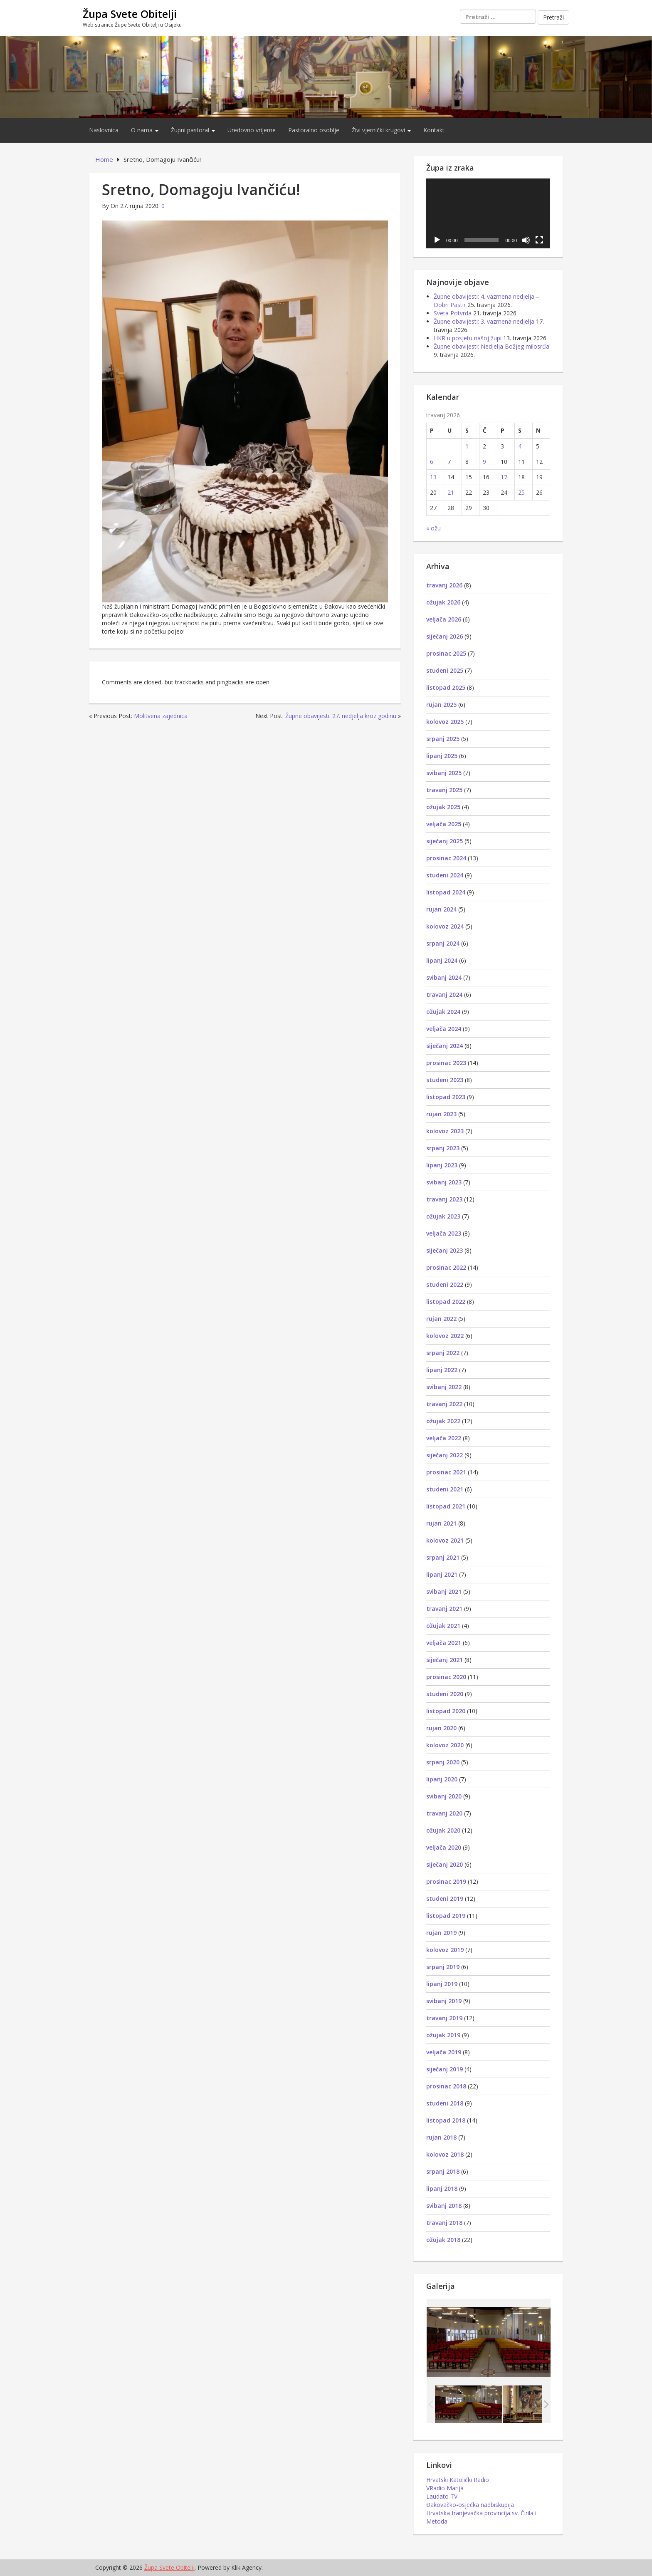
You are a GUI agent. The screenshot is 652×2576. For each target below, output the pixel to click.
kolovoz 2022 (445, 1336)
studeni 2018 (444, 2103)
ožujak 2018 (443, 2240)
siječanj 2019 (444, 2069)
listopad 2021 (445, 1506)
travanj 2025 (444, 790)
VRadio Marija (445, 2488)
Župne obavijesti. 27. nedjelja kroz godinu (340, 716)
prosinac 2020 (446, 1677)
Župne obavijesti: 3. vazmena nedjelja (484, 321)
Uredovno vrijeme (251, 130)
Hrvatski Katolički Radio (457, 2480)
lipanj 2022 (441, 1370)
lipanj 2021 (441, 1574)
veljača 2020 (443, 1847)
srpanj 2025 (442, 739)
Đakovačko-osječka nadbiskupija (470, 2505)
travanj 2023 (444, 1199)
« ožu (433, 528)
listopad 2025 (445, 687)
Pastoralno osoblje (313, 130)
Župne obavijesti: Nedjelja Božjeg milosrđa (491, 346)
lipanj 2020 (441, 1779)
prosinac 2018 (446, 2086)
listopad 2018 (445, 2120)
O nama (144, 130)
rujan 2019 (441, 1933)
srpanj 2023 (442, 1148)
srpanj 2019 (442, 1967)
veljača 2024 (443, 1029)
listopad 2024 (445, 892)
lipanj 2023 (441, 1165)
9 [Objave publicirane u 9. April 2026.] (484, 462)
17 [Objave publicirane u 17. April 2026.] (504, 477)
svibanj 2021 (444, 1591)
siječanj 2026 (444, 636)
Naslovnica (104, 130)
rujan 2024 (441, 909)
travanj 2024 (444, 994)
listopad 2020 (445, 1711)
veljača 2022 (443, 1438)
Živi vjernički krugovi (381, 130)
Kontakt (434, 130)
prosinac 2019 (446, 1881)
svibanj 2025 (444, 773)
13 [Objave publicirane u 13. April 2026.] (433, 477)
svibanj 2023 (444, 1182)
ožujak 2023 (443, 1216)
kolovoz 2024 (445, 926)
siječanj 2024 (444, 1046)
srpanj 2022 (442, 1353)
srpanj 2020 (442, 1762)
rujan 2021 (441, 1523)
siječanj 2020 (444, 1864)
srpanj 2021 (442, 1557)
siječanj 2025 (444, 841)
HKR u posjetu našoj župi (467, 338)
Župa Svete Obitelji (130, 14)
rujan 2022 (441, 1319)
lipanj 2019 (441, 1984)
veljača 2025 (443, 824)
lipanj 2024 (441, 960)
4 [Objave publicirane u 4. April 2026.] (519, 446)
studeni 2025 (444, 670)
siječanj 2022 (444, 1455)
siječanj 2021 (444, 1660)
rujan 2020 (441, 1728)
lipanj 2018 (441, 2188)
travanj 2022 (444, 1404)
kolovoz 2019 (445, 1950)
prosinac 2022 (446, 1267)
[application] (488, 213)
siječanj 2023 (444, 1250)
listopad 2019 (445, 1916)
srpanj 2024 (442, 943)
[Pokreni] (437, 240)
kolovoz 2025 (445, 722)
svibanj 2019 (444, 2001)
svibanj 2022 (444, 1387)
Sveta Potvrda (453, 313)
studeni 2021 (444, 1489)
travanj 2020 (444, 1813)
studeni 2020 (444, 1694)
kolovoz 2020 (445, 1745)
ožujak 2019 (443, 2035)
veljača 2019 (443, 2052)
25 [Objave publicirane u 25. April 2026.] (521, 492)
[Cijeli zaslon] (539, 240)
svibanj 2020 (444, 1796)
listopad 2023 (445, 1097)
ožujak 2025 (443, 807)
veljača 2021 (443, 1643)
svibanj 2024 (444, 977)
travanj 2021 (444, 1608)
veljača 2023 (443, 1233)
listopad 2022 (445, 1301)
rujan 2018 (441, 2137)
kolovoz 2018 (445, 2154)
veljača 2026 (443, 619)
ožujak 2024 (443, 1012)
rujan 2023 (441, 1114)
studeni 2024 (444, 875)
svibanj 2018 (444, 2205)
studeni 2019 (444, 1898)
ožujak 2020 (443, 1830)
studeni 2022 (444, 1284)
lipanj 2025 (441, 756)
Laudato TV (441, 2496)
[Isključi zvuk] (526, 240)
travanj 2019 (444, 2018)
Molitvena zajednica (161, 716)
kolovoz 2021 (445, 1540)
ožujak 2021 (443, 1626)
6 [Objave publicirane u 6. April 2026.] (431, 462)
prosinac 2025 (446, 653)
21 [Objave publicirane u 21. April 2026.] (450, 492)
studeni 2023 (444, 1080)
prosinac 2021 (446, 1472)
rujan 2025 (441, 704)
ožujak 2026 (443, 602)
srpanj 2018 (442, 2171)
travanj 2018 (444, 2223)
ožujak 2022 (443, 1421)
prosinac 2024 (446, 858)
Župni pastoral (193, 130)
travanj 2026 (444, 585)
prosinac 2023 (446, 1063)
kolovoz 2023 (445, 1131)
